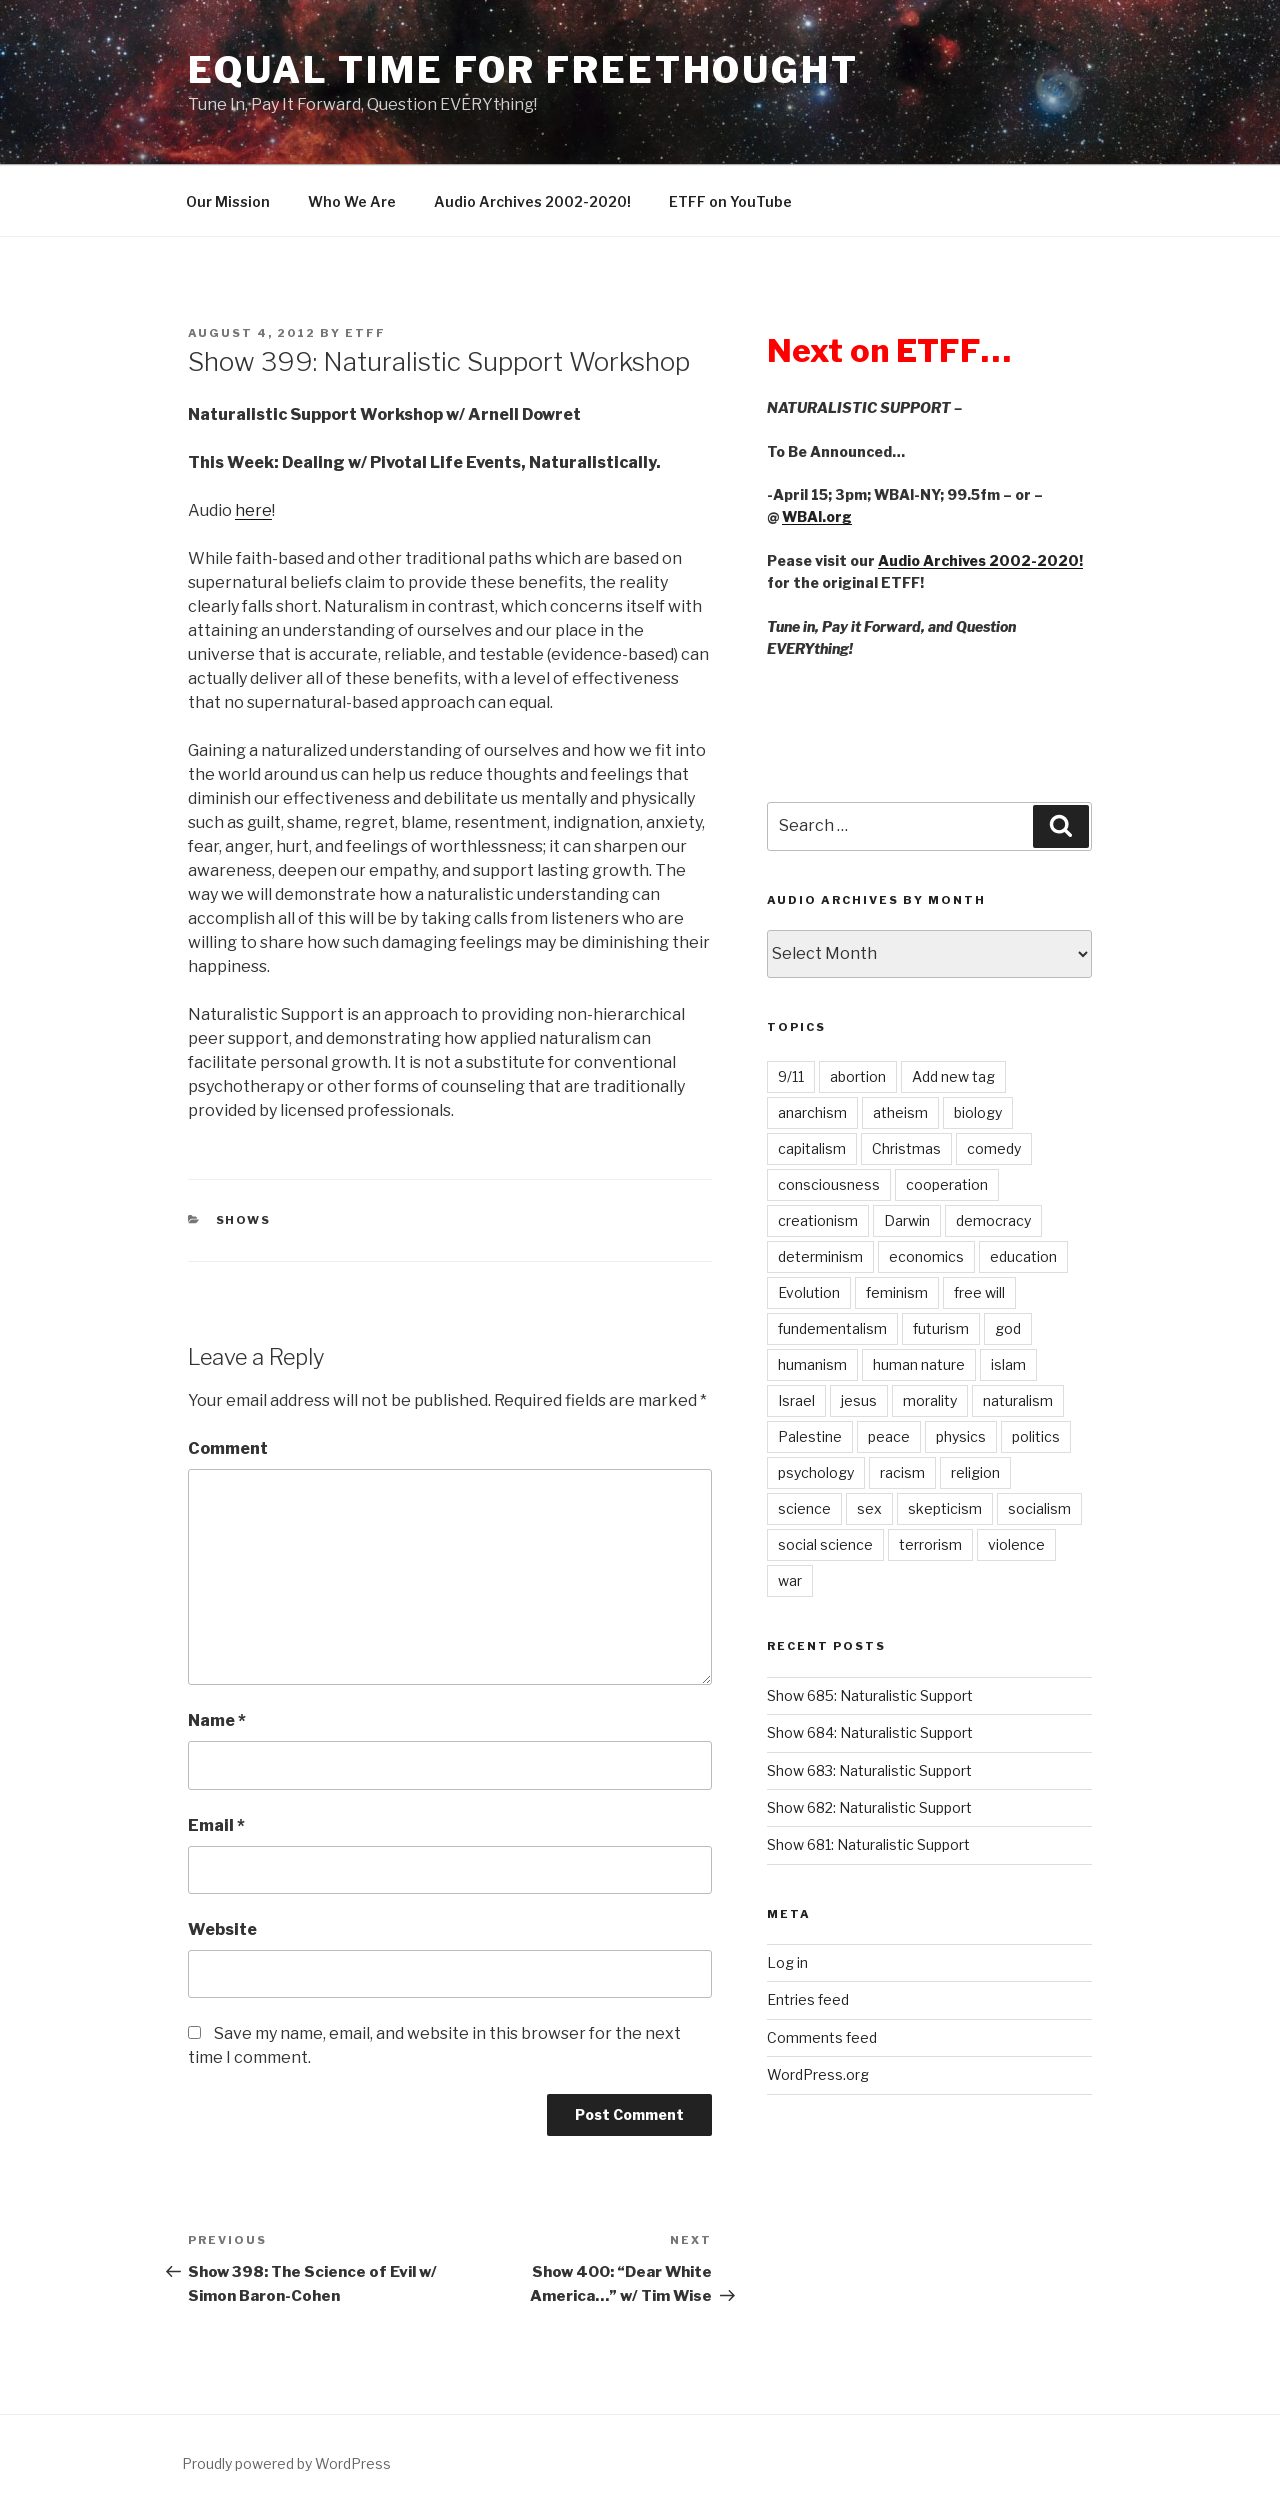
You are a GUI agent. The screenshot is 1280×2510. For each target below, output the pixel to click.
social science (825, 1544)
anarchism (812, 1112)
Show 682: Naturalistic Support (869, 1807)
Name (217, 1720)
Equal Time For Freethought (523, 70)
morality (930, 1400)
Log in (787, 1962)
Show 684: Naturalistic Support (870, 1732)
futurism (941, 1328)
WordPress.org (818, 2074)
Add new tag (953, 1076)
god (1008, 1328)
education (1023, 1256)
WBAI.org (817, 516)
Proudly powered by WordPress (286, 2463)
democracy (993, 1220)
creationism (818, 1220)
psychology (816, 1472)
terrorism (930, 1544)
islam (1008, 1364)
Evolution (809, 1292)
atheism (900, 1112)
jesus (859, 1400)
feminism (897, 1292)
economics (926, 1256)
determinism (820, 1256)
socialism (1039, 1508)
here (253, 510)
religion (975, 1472)
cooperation (947, 1184)
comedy (994, 1148)
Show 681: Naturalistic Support (868, 1844)
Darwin (907, 1220)
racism (902, 1472)
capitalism (812, 1148)
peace (889, 1436)
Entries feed (808, 1999)
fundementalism (832, 1328)
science (804, 1508)
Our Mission (228, 201)
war (790, 1580)
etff (365, 333)
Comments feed (822, 2037)
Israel (796, 1400)
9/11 (791, 1076)
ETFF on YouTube (730, 201)
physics (961, 1436)
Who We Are (352, 201)
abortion (858, 1076)
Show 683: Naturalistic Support (869, 1770)
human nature (919, 1364)
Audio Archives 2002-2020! (532, 201)
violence (1016, 1544)
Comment (228, 1448)
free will (979, 1292)
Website (222, 1929)
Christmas (906, 1148)
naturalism (1018, 1400)
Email (216, 1825)
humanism (812, 1364)
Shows (244, 1220)
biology (978, 1112)
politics (1036, 1436)
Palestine (810, 1436)
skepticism (945, 1508)
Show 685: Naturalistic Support (870, 1695)
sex (869, 1508)
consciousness (829, 1184)
